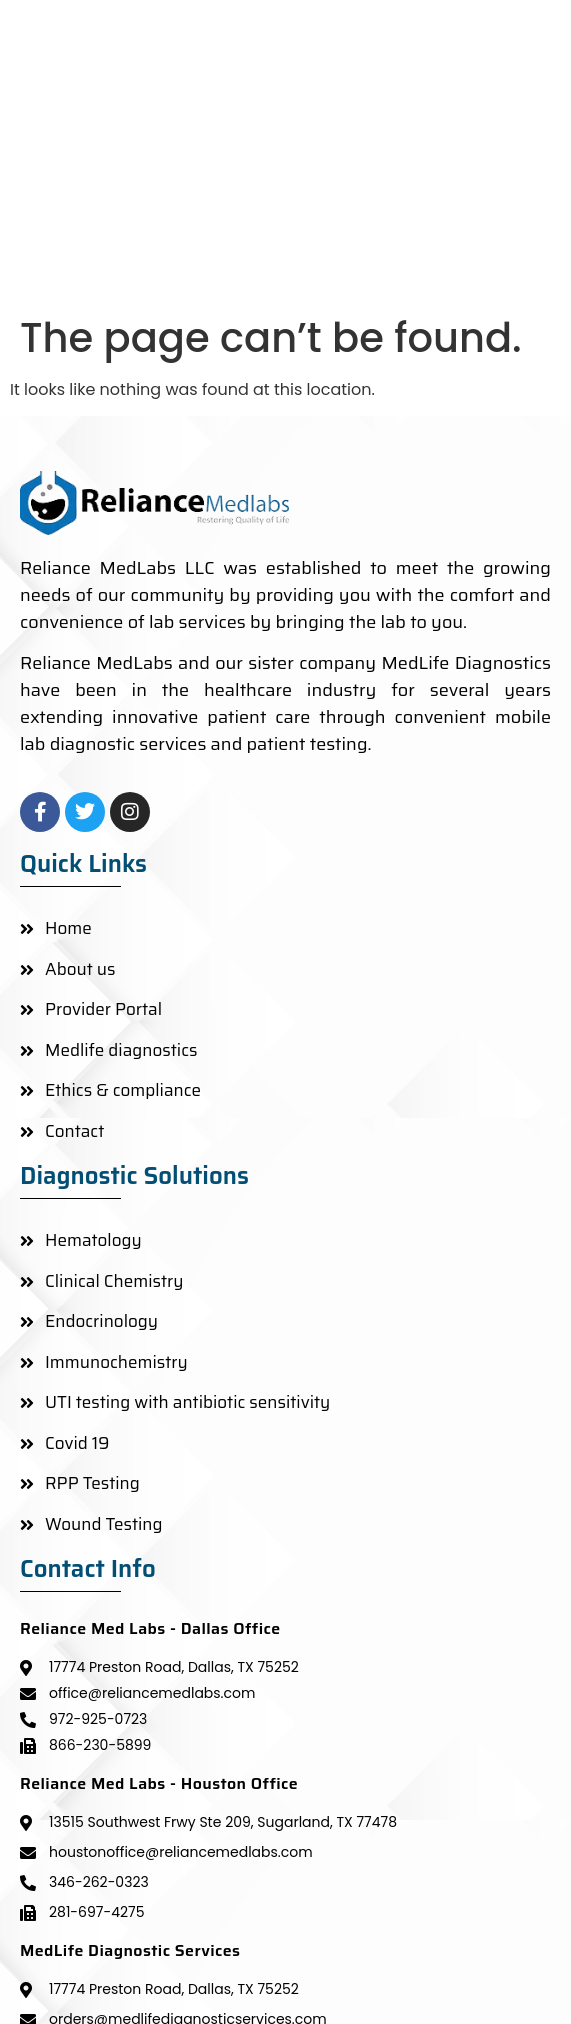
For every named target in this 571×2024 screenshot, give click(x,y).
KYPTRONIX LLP (491, 1977)
